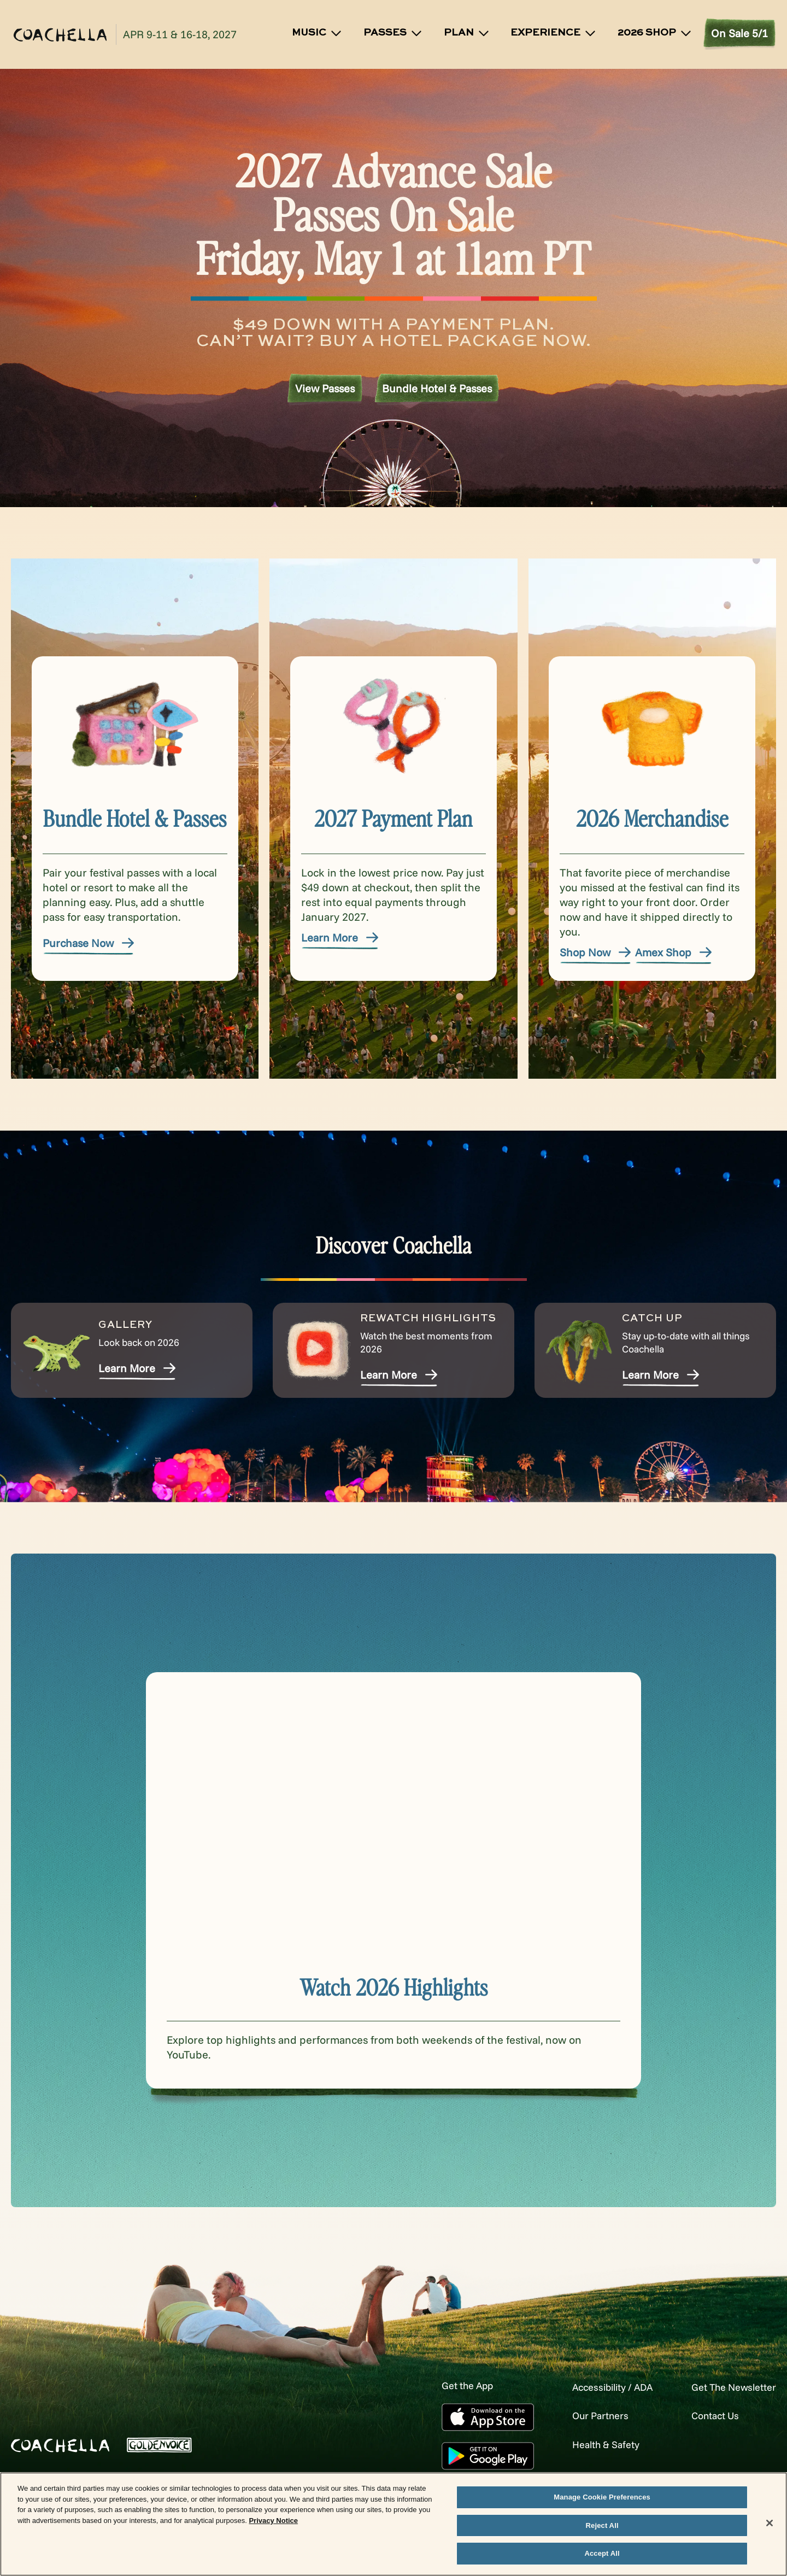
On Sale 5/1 (739, 33)
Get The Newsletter (728, 2386)
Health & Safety (587, 2443)
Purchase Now (89, 943)
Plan (467, 33)
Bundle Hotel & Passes (437, 389)
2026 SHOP (655, 33)
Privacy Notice (273, 2520)
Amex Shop (674, 952)
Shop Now (596, 952)
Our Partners (582, 2415)
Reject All (602, 2525)
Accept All (601, 2553)
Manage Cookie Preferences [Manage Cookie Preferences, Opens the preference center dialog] (602, 2497)
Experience (553, 33)
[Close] (769, 2523)
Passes (393, 33)
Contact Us (707, 2415)
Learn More (340, 937)
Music (317, 33)
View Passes (325, 389)
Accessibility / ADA (596, 2386)
